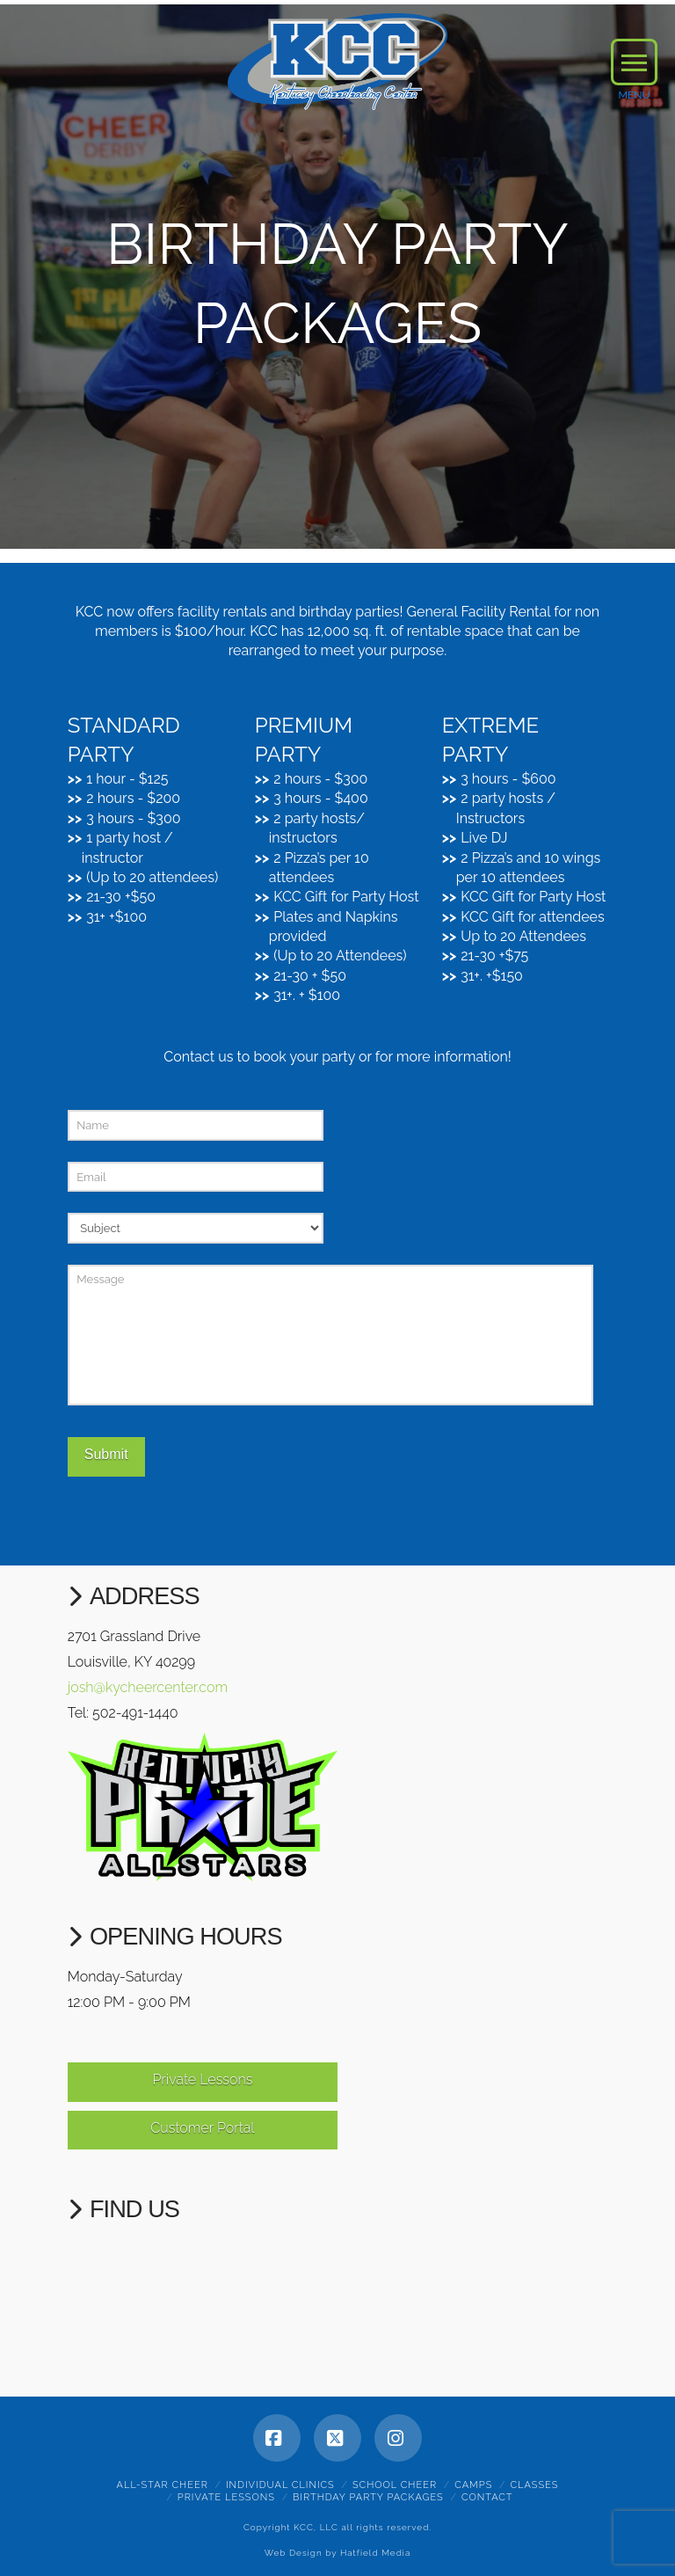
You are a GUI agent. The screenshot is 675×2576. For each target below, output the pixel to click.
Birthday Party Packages (368, 2497)
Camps (473, 2485)
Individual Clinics (280, 2485)
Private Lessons (202, 2079)
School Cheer (394, 2485)
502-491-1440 (135, 1712)
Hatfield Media (375, 2553)
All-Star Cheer (162, 2485)
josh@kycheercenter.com (148, 1687)
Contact (487, 2497)
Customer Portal (202, 2128)
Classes (534, 2485)
